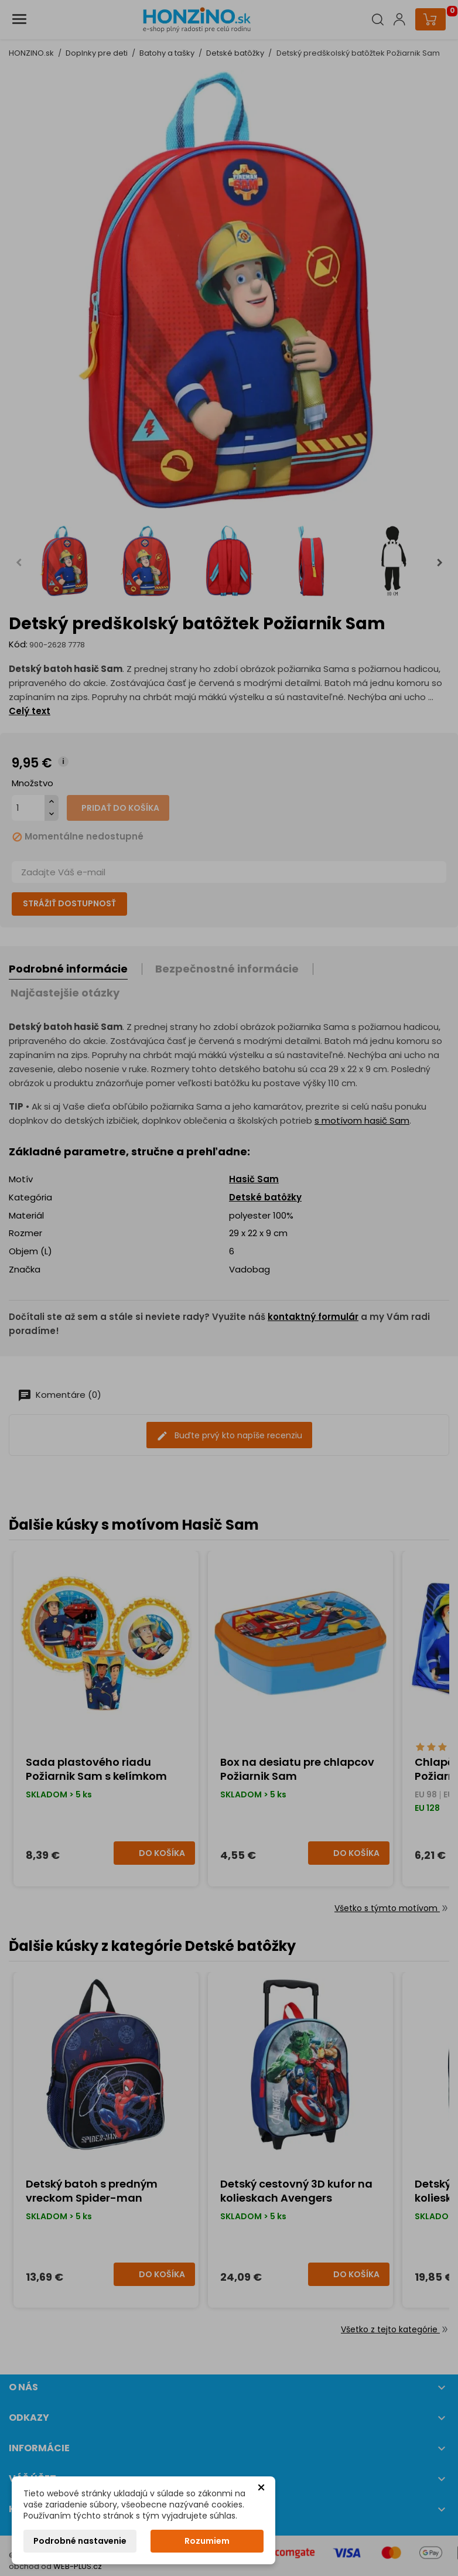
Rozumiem (207, 2541)
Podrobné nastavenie (80, 2541)
